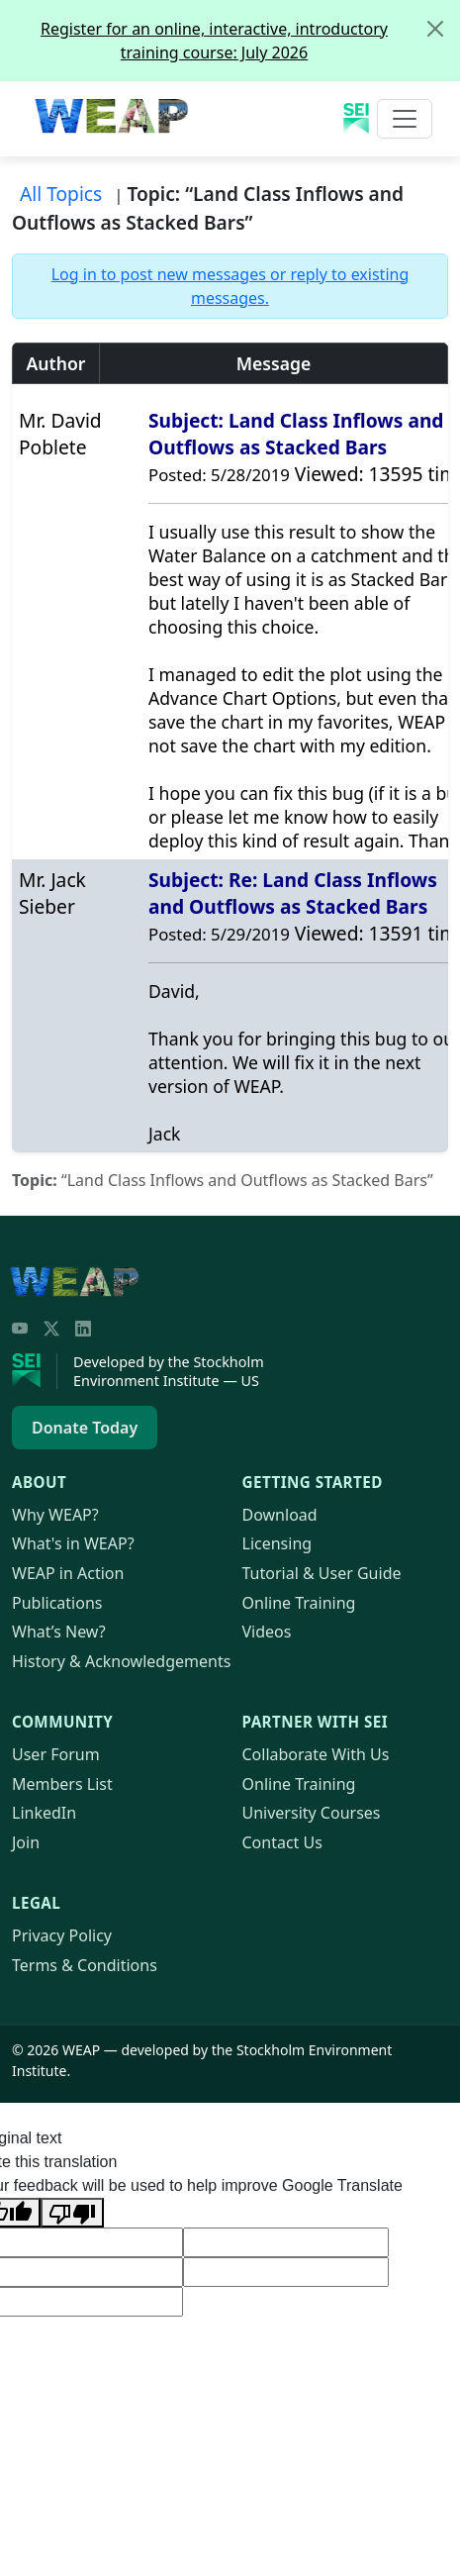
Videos (267, 1631)
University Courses (311, 1813)
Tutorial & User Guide (322, 1573)
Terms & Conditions (84, 1965)
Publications (57, 1603)
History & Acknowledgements (121, 1661)
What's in (73, 1543)
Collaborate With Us (316, 1754)
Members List (62, 1784)
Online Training (299, 1603)
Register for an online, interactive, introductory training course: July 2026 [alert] (250, 32)
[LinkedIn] (83, 1329)
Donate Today (85, 1427)
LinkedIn (44, 1813)
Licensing (277, 1543)
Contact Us (282, 1842)
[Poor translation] (72, 2213)
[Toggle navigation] (404, 119)
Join (26, 1842)
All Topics (61, 193)
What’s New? (59, 1631)
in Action (68, 1573)
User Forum (56, 1754)
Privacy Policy (62, 1935)
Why (55, 1515)
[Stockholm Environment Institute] (34, 1371)
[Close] (435, 28)
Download (280, 1515)
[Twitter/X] (51, 1329)
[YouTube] (20, 1329)
